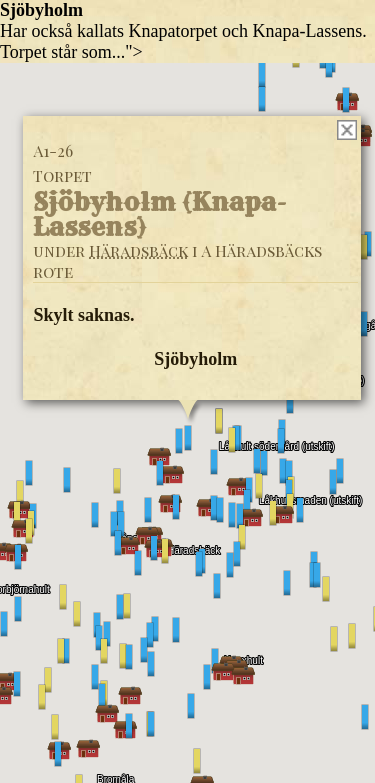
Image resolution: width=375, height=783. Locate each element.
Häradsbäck (138, 249)
